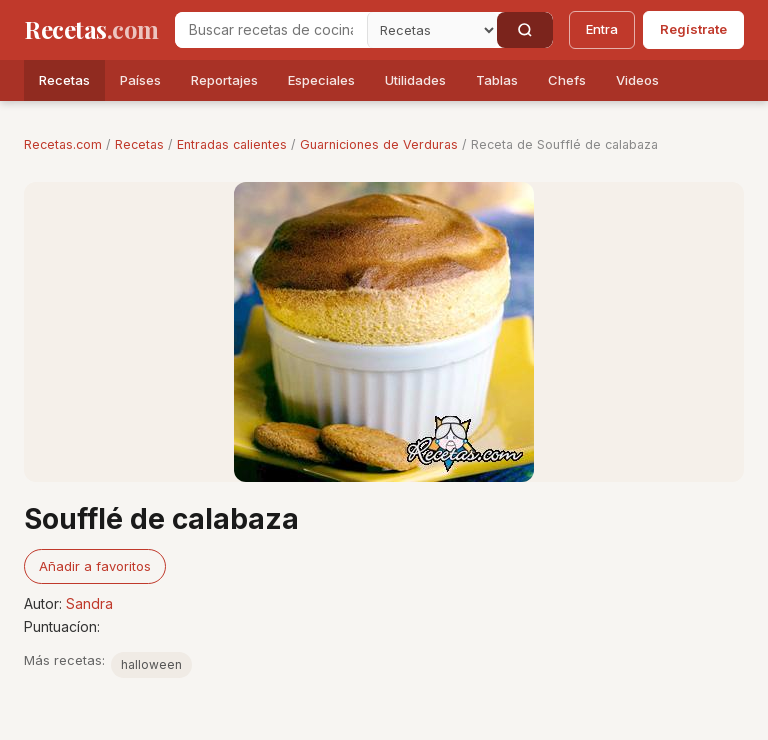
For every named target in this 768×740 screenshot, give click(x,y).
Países (140, 80)
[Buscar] (525, 30)
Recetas (64, 80)
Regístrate (693, 29)
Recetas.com (63, 144)
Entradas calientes (232, 144)
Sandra (89, 603)
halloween (151, 664)
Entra (602, 29)
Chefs (567, 80)
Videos (637, 80)
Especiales (321, 80)
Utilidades (415, 80)
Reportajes (224, 80)
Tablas (497, 80)
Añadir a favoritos (95, 566)
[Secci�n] (432, 30)
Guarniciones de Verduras (379, 144)
